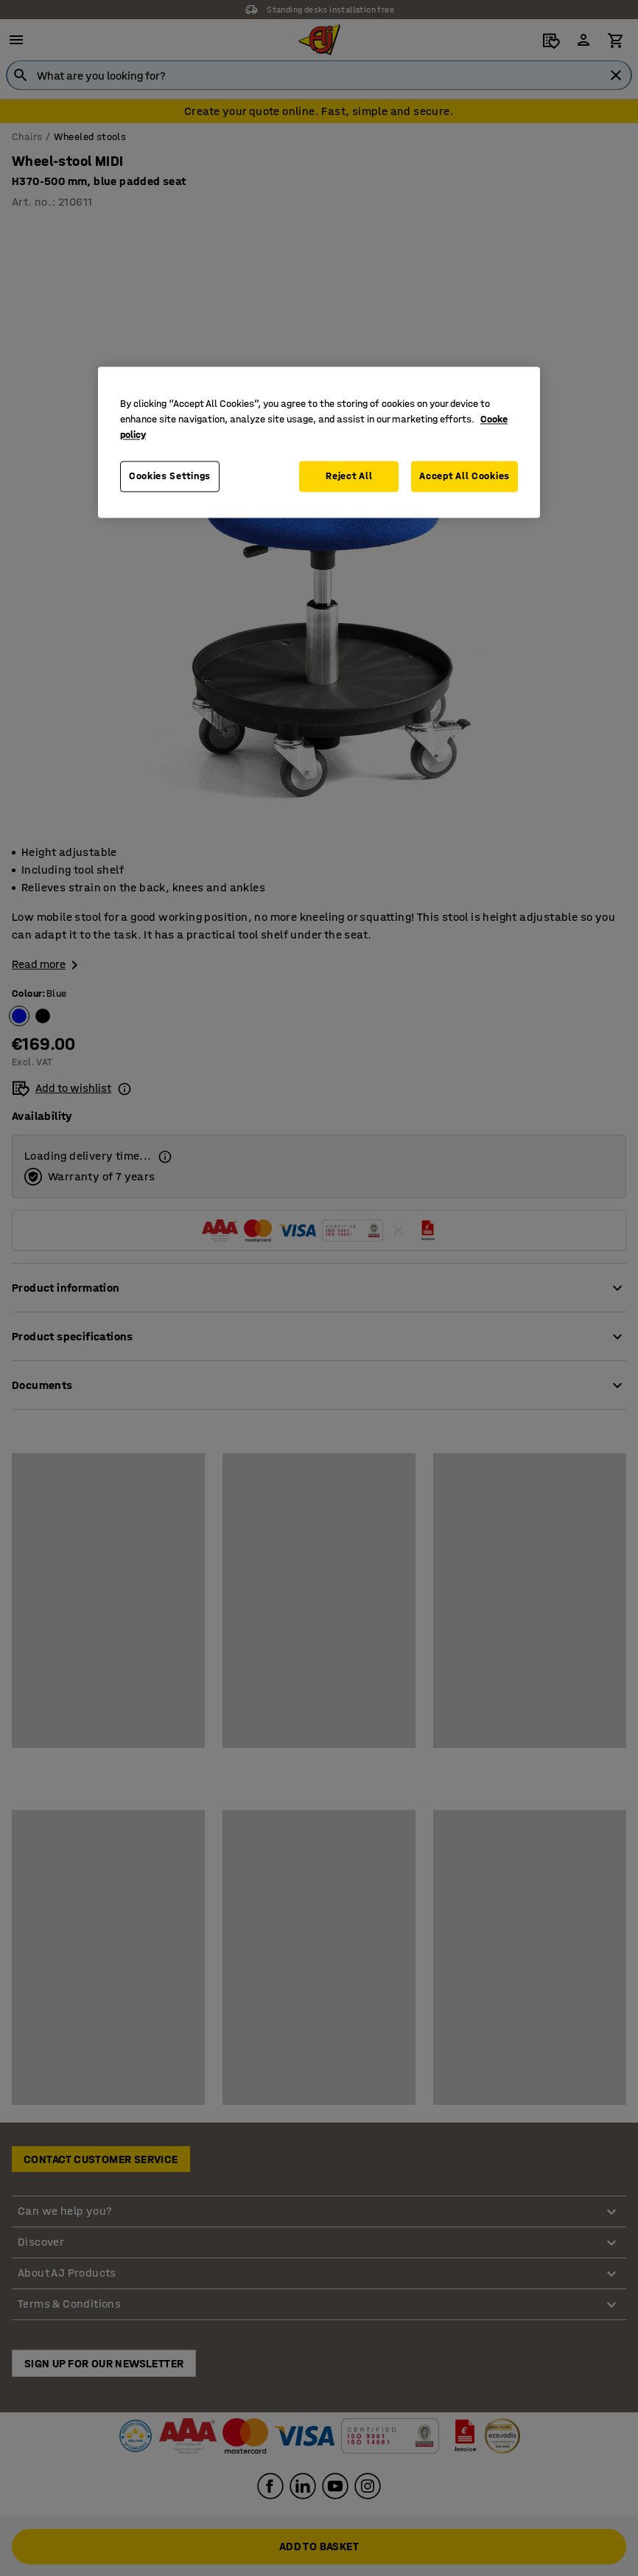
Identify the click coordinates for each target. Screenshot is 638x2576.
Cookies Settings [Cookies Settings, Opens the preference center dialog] (170, 476)
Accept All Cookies (464, 476)
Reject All (349, 476)
